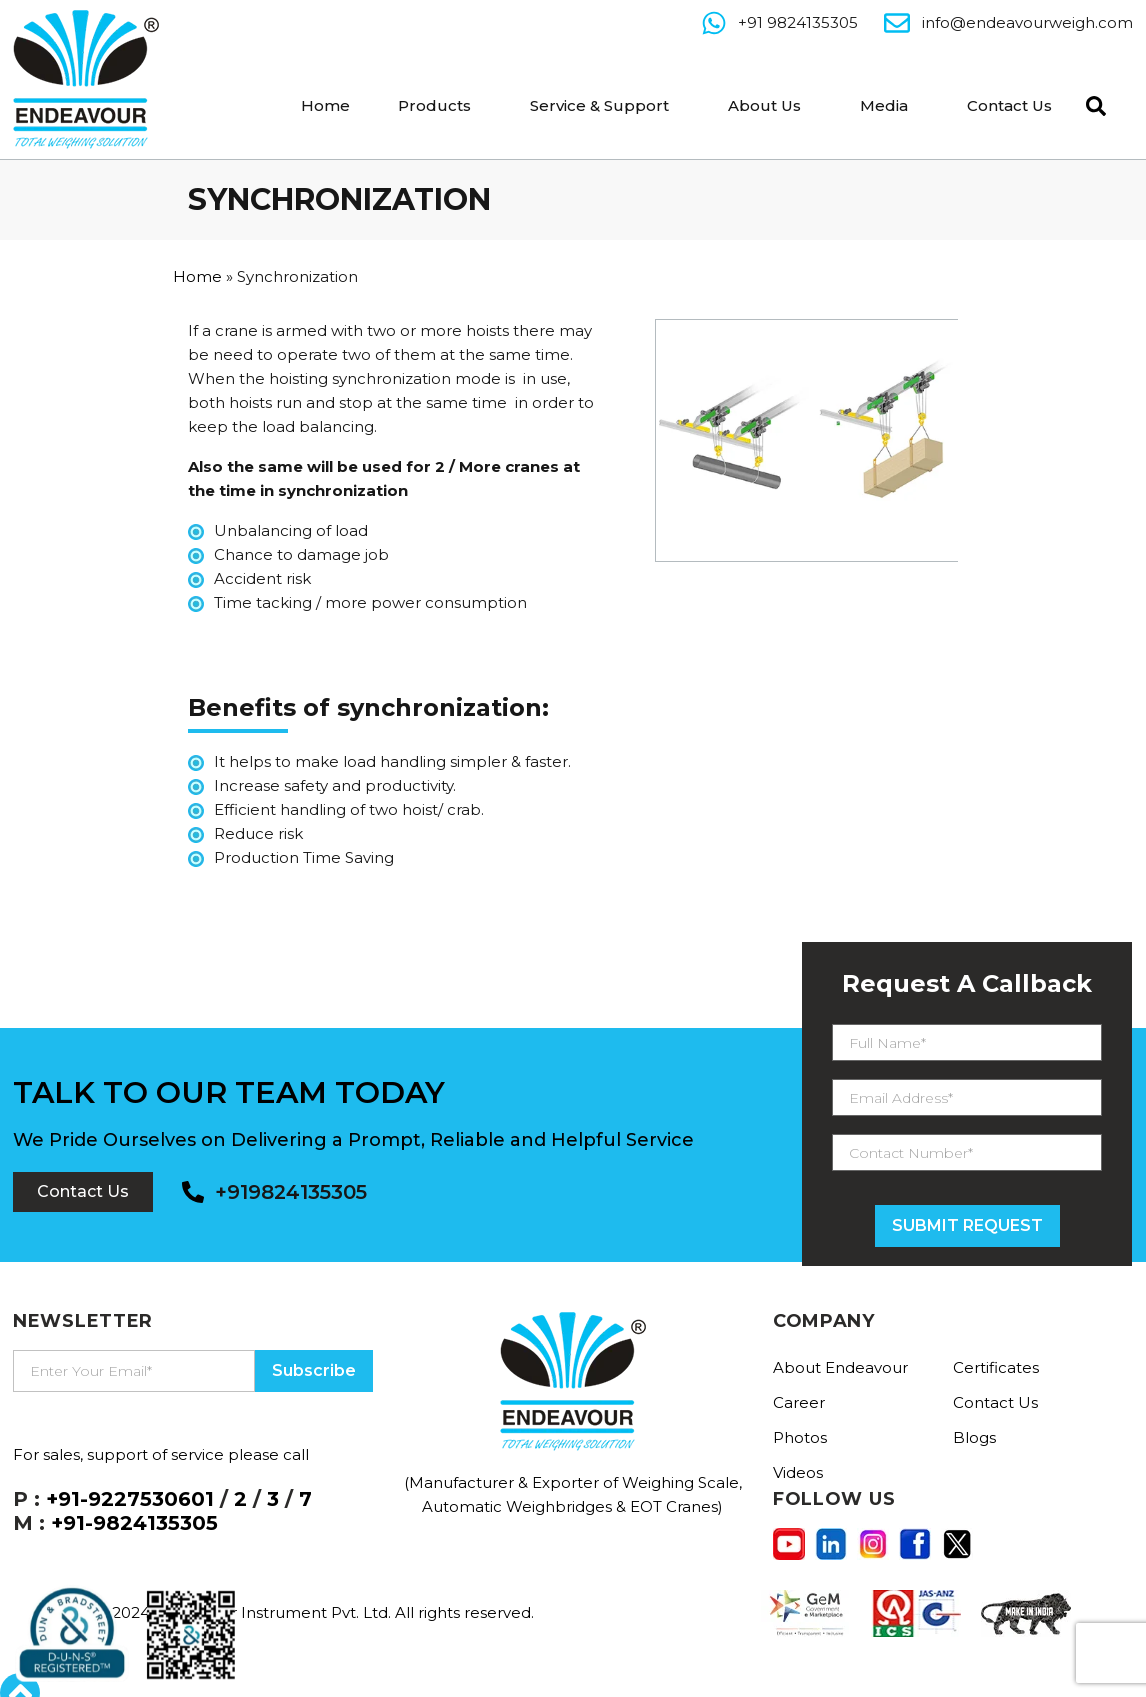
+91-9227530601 (130, 1499)
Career (799, 1402)
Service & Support (599, 105)
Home (325, 105)
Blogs (974, 1437)
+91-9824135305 (134, 1523)
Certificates (996, 1367)
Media (884, 105)
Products (434, 105)
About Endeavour (840, 1367)
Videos (798, 1472)
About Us (764, 105)
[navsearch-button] (1091, 104)
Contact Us (1009, 105)
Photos (800, 1437)
